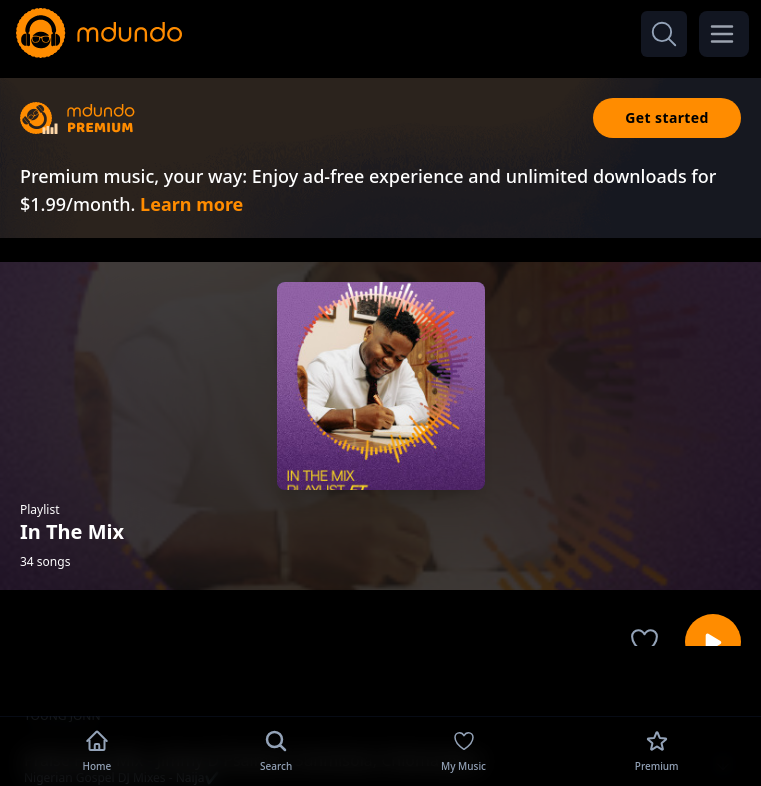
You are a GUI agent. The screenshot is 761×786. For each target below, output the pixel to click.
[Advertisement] (381, 679)
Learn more (191, 204)
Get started (667, 117)
